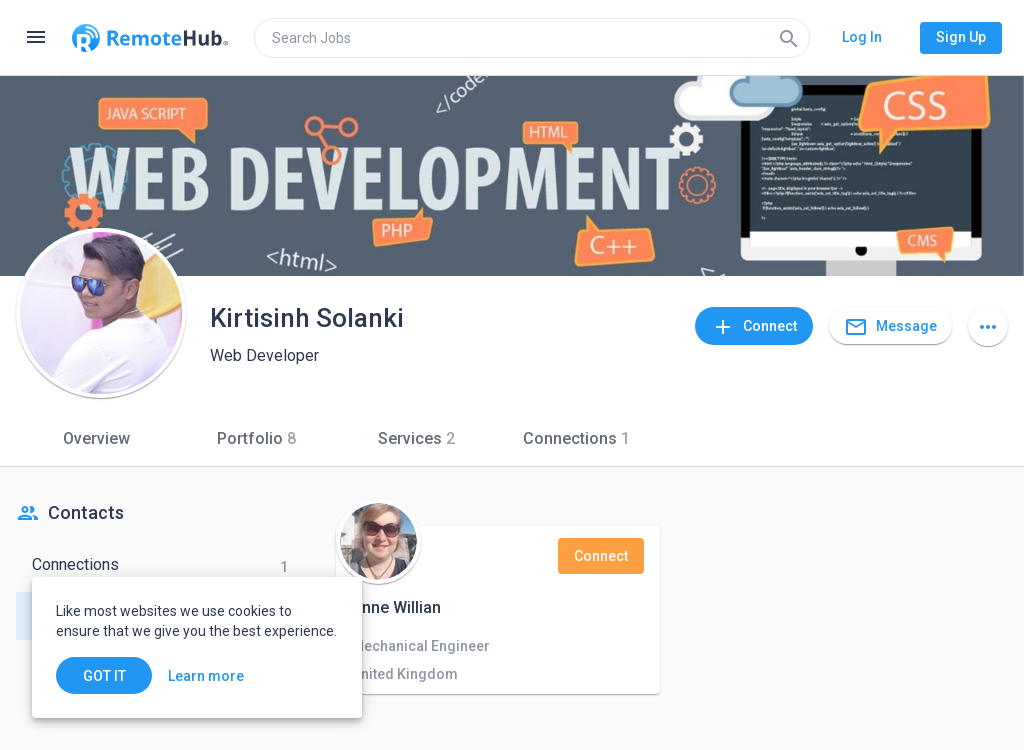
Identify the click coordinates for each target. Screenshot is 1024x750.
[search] (532, 38)
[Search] (789, 38)
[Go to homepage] (150, 38)
